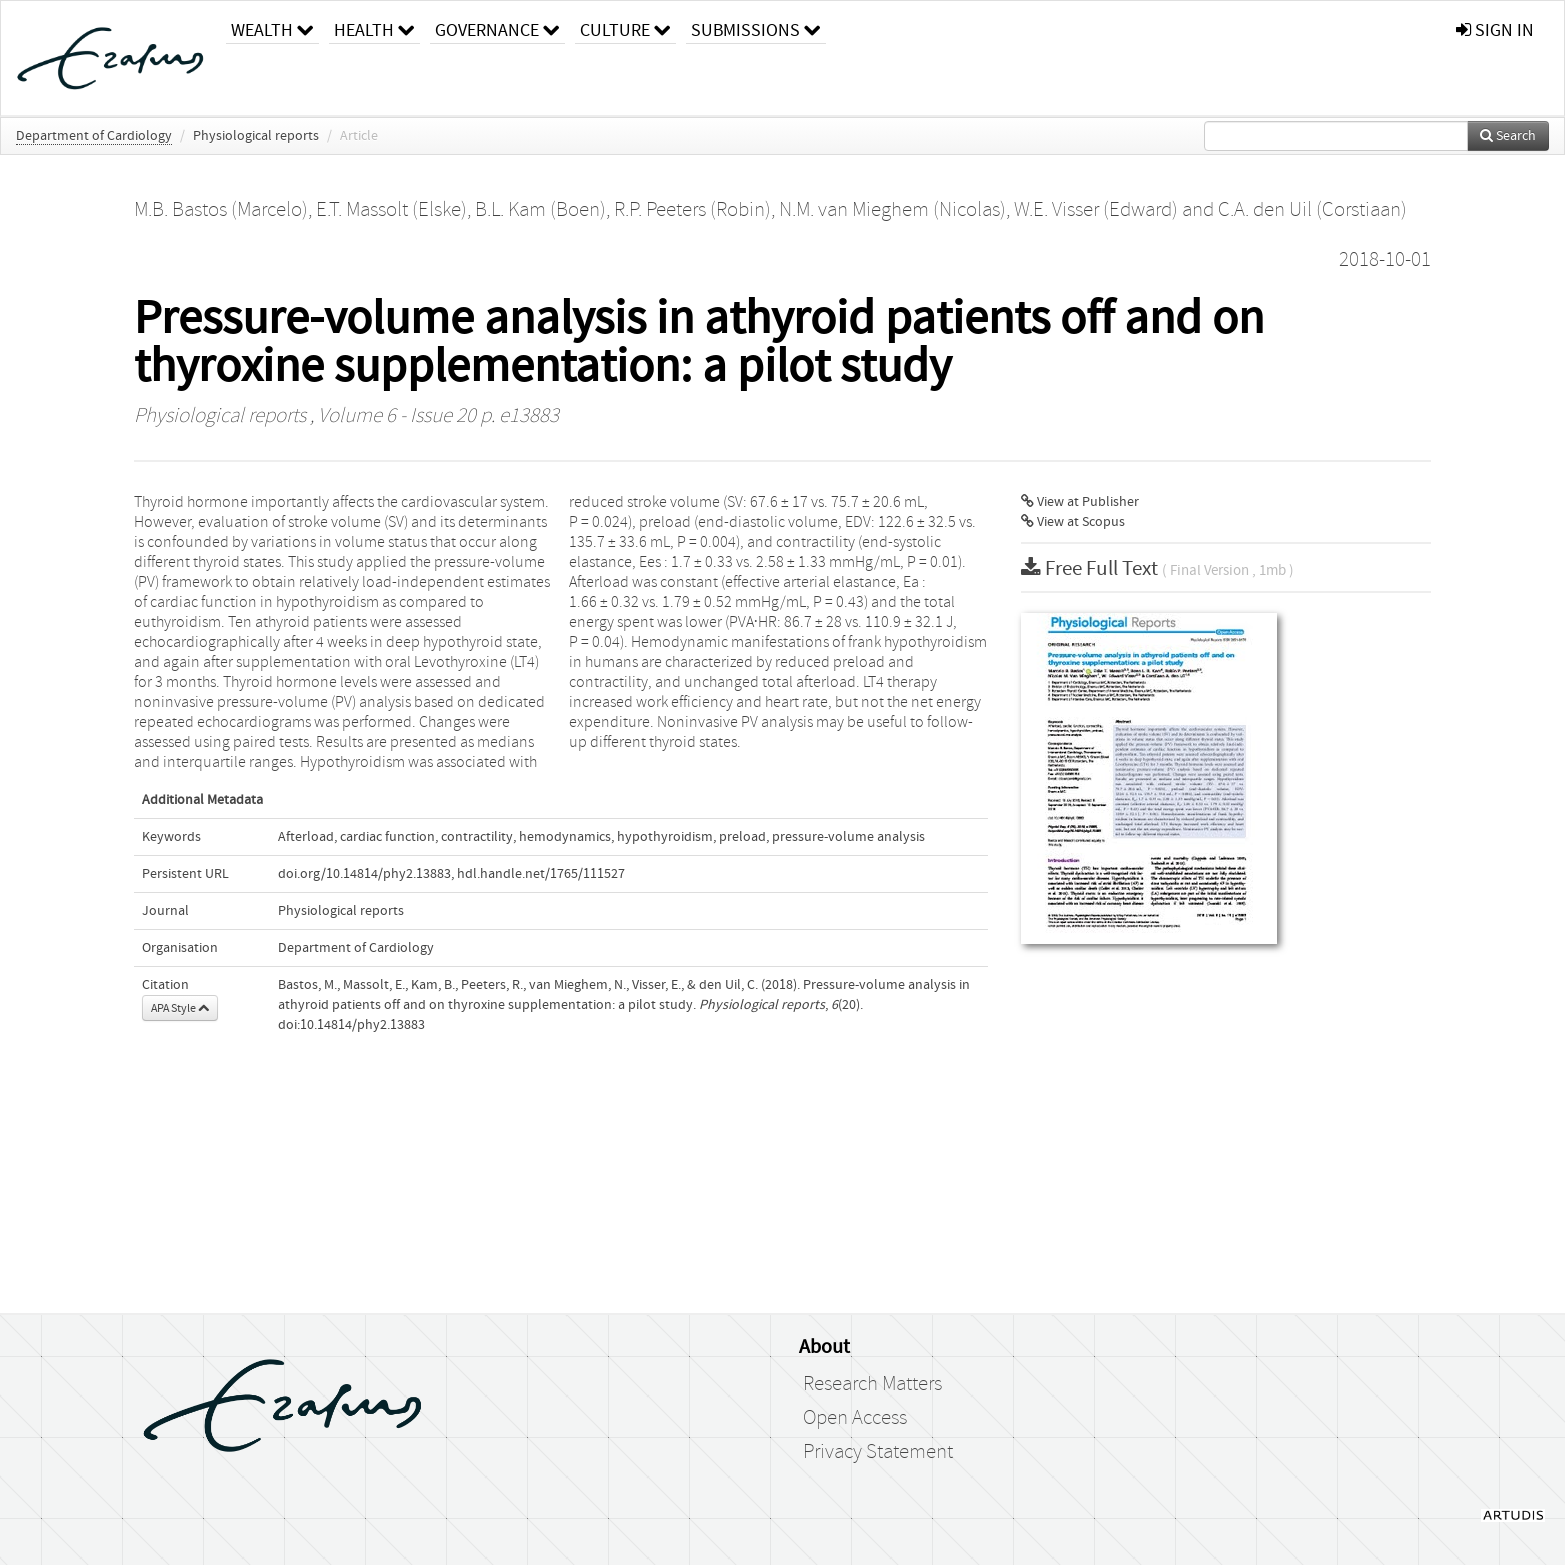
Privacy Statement (878, 1452)
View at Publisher (1080, 502)
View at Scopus (1073, 522)
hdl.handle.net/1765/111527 (541, 874)
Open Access (855, 1418)
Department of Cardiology (94, 136)
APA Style (180, 1008)
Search (1508, 136)
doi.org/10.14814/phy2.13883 (364, 874)
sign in (1495, 30)
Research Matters (872, 1384)
